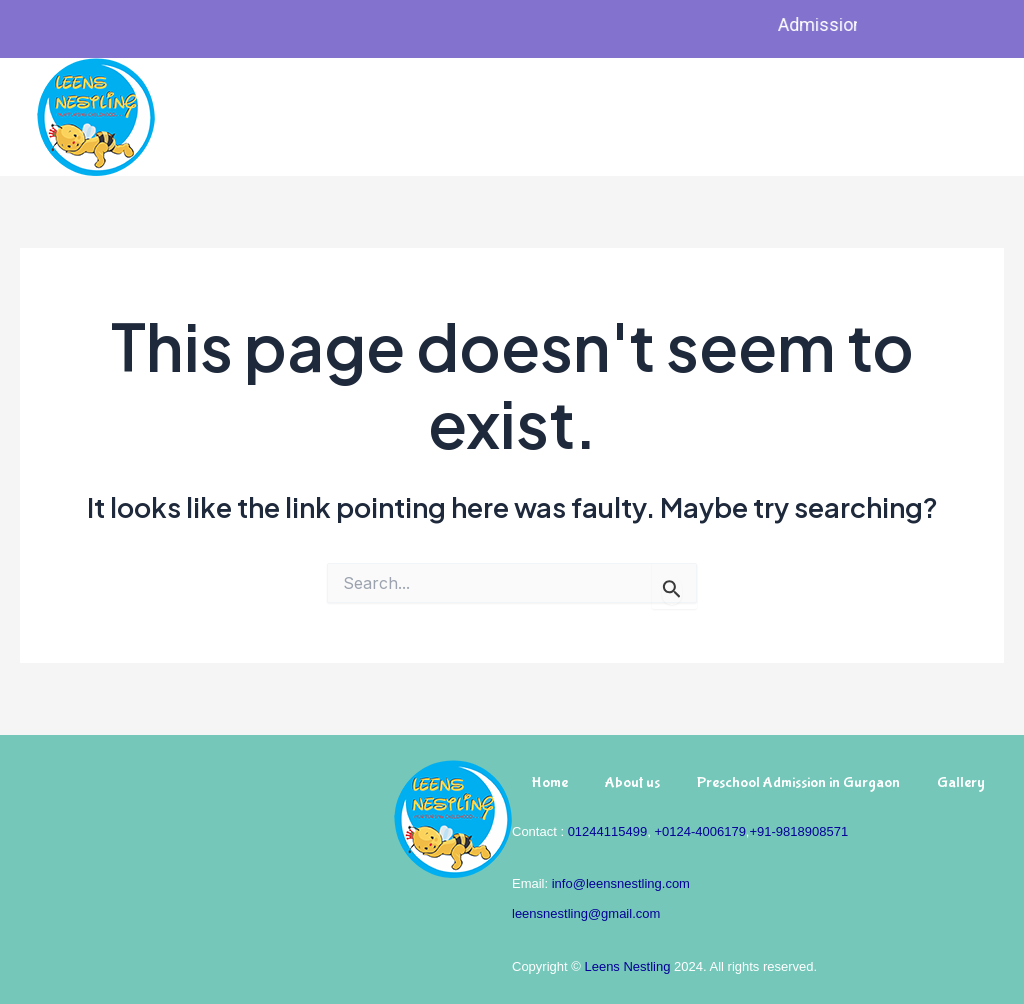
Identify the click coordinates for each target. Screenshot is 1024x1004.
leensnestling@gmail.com (586, 913)
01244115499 (608, 831)
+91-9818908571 (798, 831)
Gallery (961, 782)
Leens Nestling (627, 966)
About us (632, 782)
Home (549, 782)
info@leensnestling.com (621, 883)
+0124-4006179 (699, 831)
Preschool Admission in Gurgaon (798, 782)
